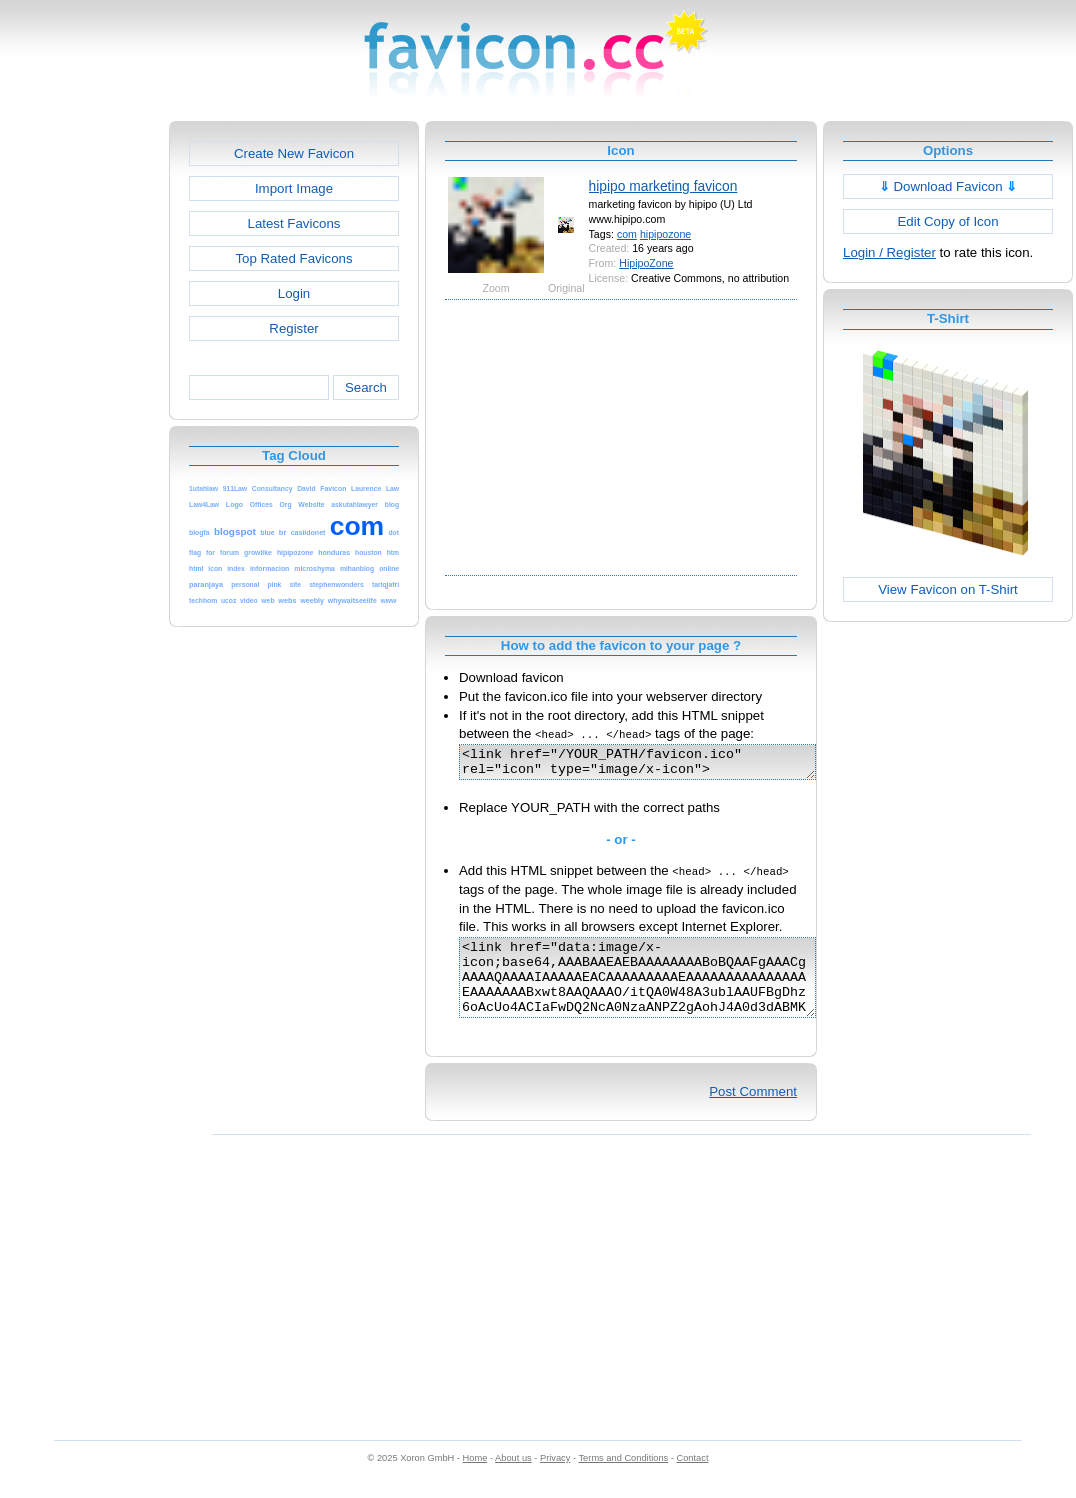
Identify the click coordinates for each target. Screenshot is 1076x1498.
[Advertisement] (83, 421)
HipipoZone (646, 263)
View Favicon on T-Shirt (948, 589)
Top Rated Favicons (293, 258)
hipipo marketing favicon (663, 186)
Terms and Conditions (623, 1479)
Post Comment (753, 1112)
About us (513, 1479)
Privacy (555, 1479)
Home (475, 1479)
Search (366, 387)
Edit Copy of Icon (947, 221)
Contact (693, 1479)
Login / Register (889, 252)
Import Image (294, 188)
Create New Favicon (294, 153)
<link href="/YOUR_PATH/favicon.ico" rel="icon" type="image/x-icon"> (658, 765)
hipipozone (665, 234)
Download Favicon (948, 186)
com (627, 234)
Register (293, 328)
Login (294, 293)
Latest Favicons (294, 223)
